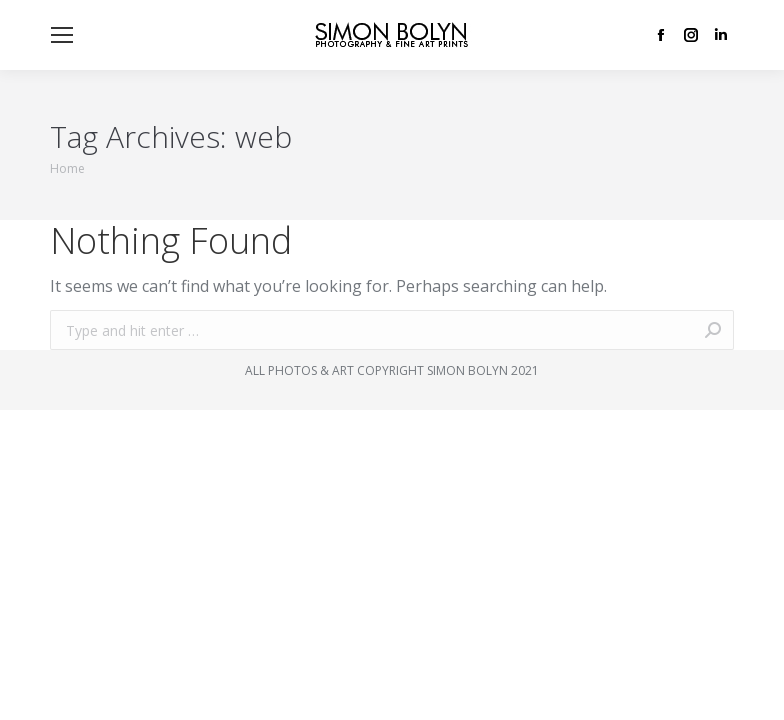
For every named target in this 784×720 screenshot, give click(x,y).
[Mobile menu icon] (62, 35)
